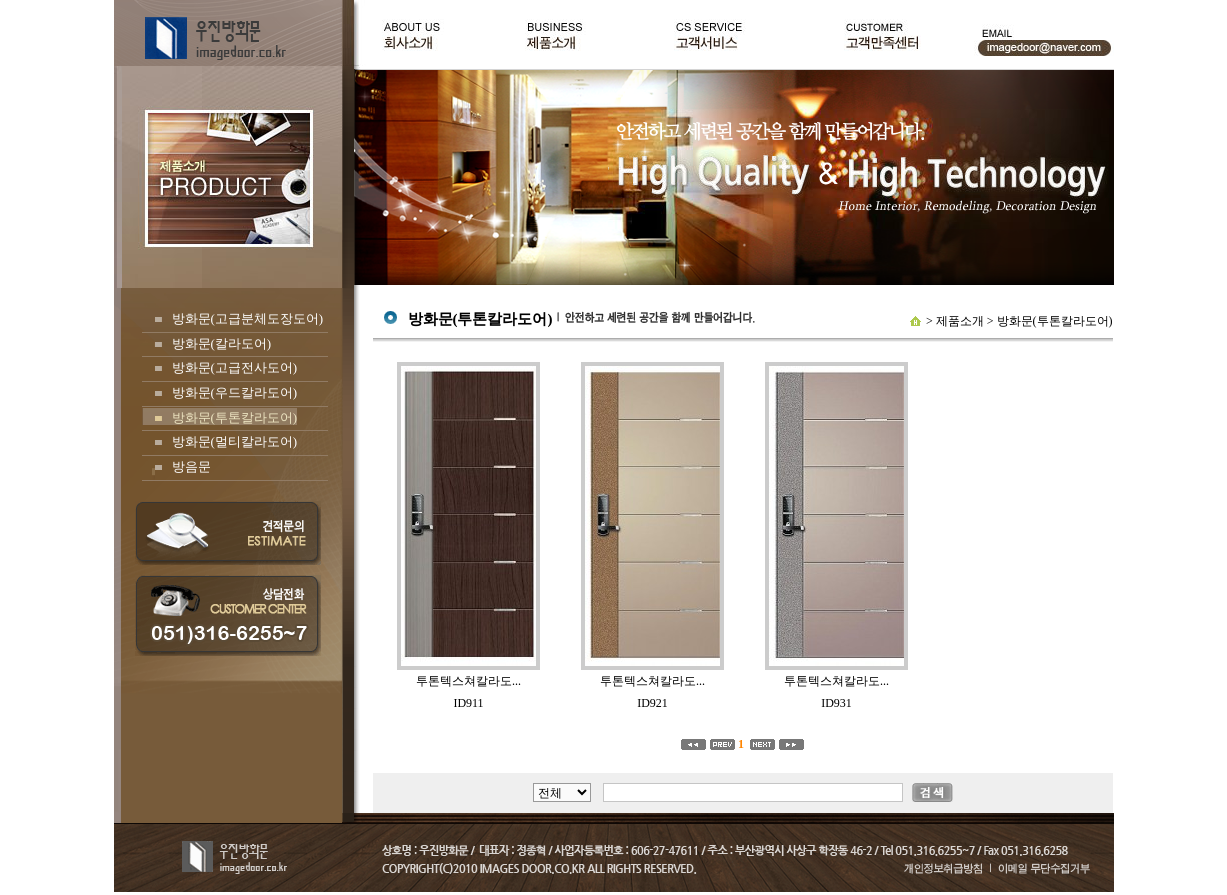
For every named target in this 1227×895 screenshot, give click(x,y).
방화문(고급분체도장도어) (248, 318)
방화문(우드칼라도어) (235, 392)
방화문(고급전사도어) (235, 367)
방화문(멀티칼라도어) (235, 441)
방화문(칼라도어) (222, 343)
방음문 (191, 466)
